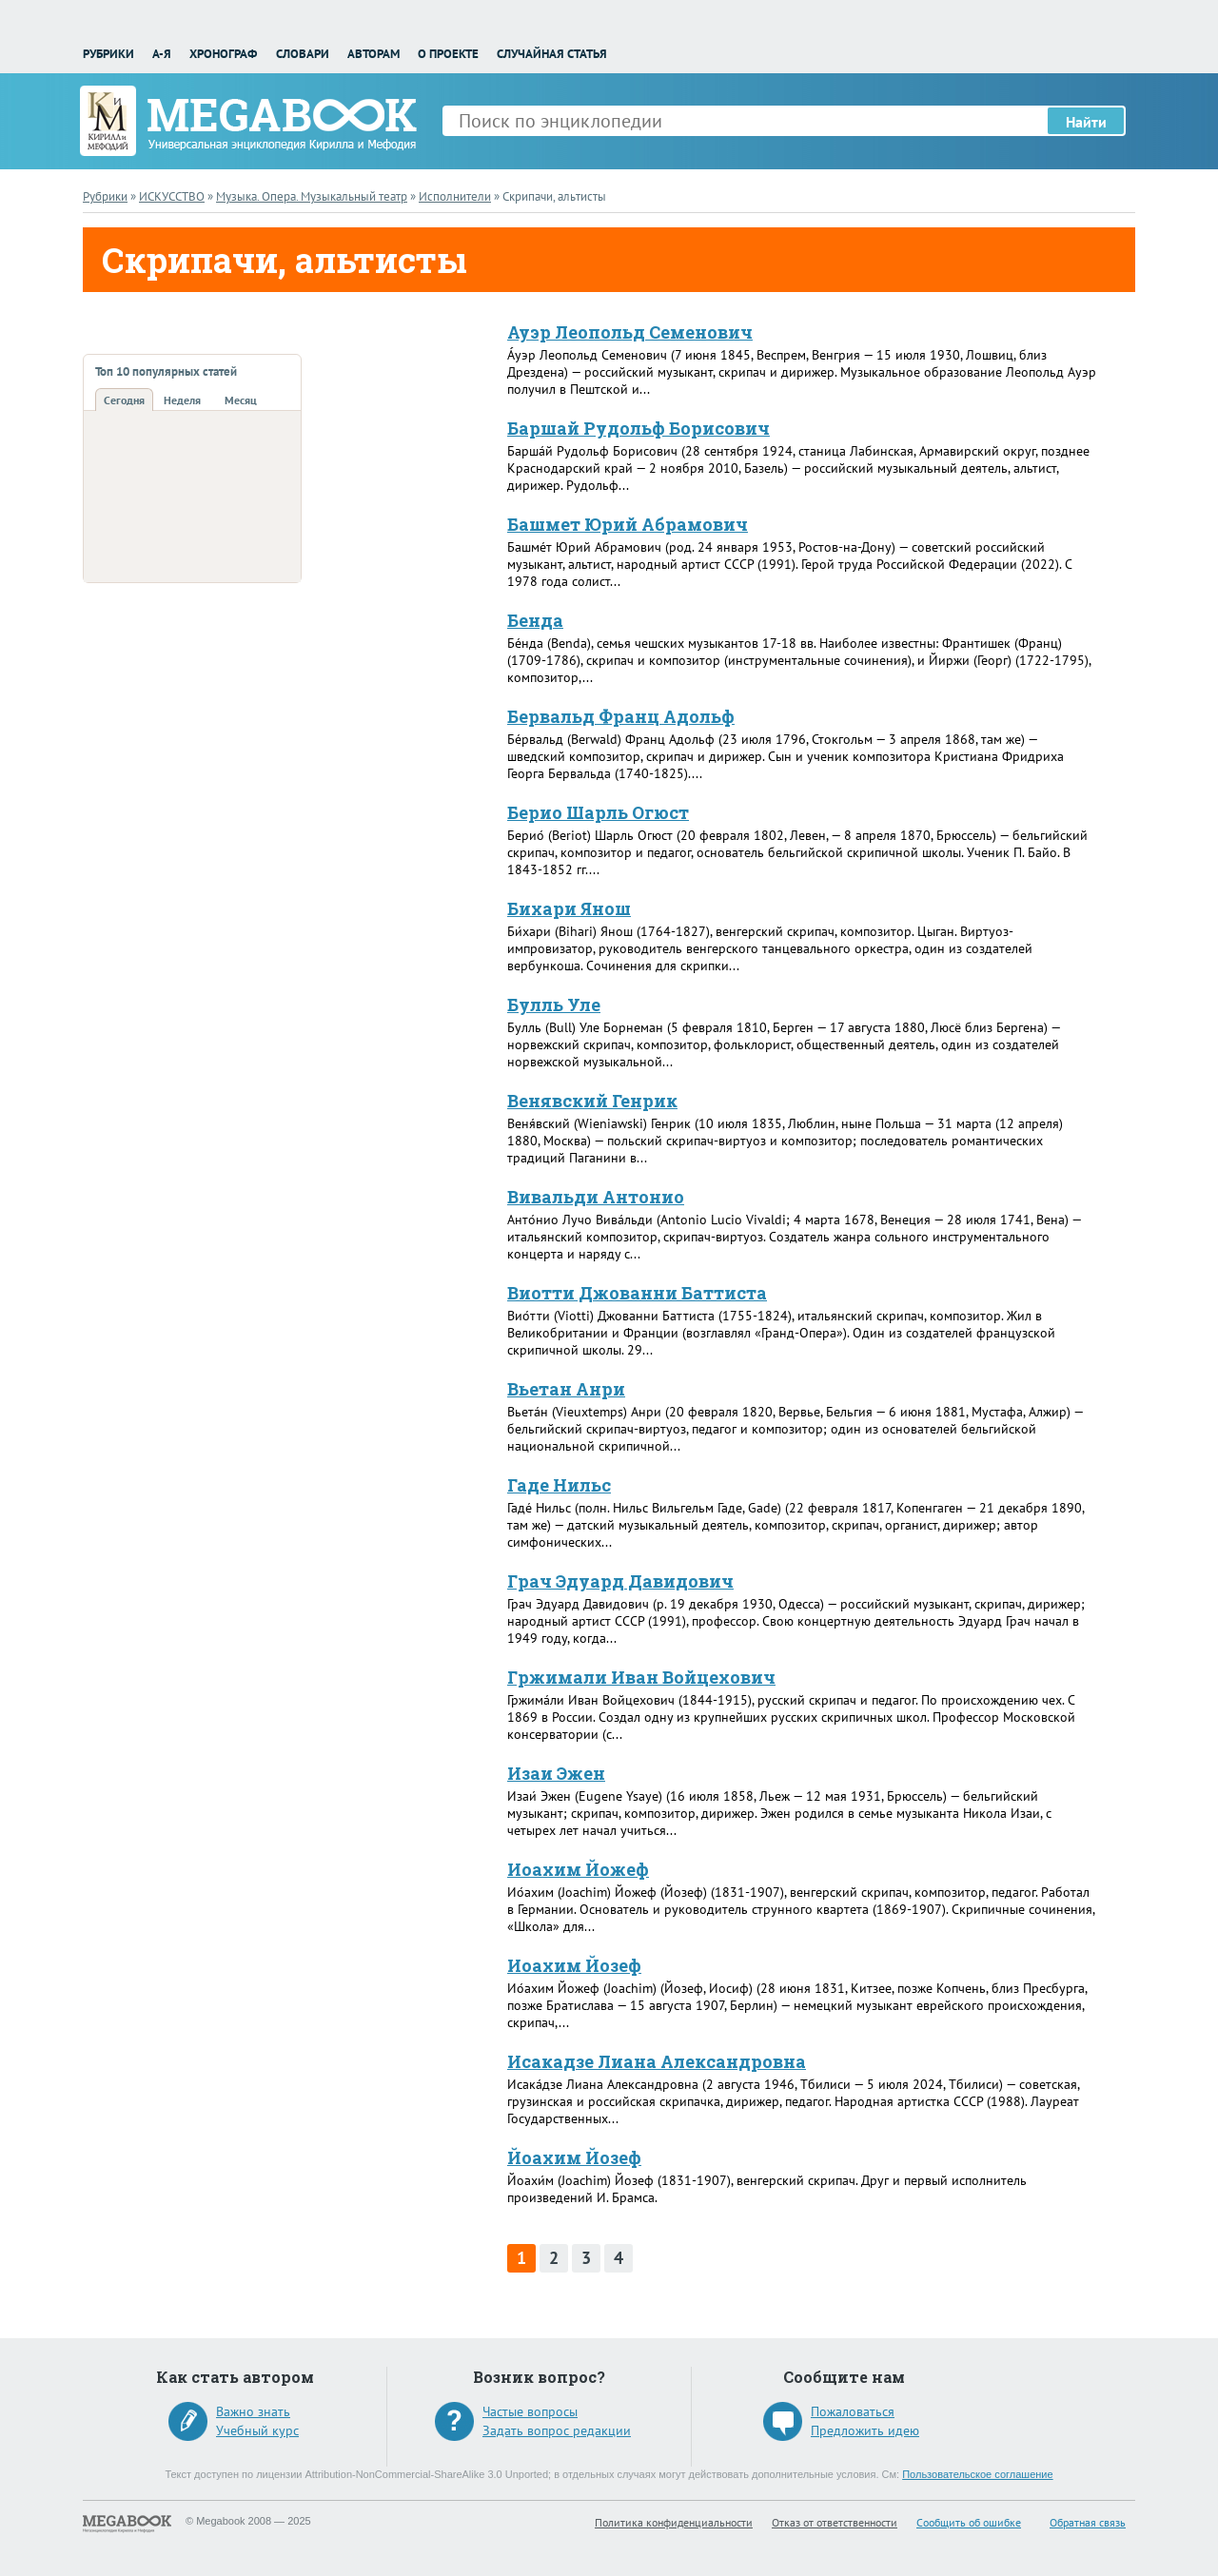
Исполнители (455, 196)
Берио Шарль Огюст (598, 812)
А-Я (161, 54)
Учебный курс (257, 2430)
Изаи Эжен (556, 1773)
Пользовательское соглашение (977, 2474)
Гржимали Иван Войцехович (641, 1677)
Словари (302, 54)
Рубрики (108, 54)
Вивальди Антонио (595, 1196)
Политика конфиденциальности (674, 2522)
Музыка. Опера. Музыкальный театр (311, 196)
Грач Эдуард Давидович (620, 1581)
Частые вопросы (530, 2411)
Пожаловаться (852, 2411)
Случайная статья (552, 54)
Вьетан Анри (566, 1388)
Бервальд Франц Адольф (621, 716)
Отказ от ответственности (834, 2522)
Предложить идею (865, 2430)
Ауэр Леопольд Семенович (630, 332)
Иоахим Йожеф (578, 1869)
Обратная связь (1088, 2522)
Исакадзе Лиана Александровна (656, 2061)
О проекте (448, 54)
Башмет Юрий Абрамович (627, 524)
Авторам (373, 54)
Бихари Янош (569, 908)
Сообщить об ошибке (968, 2522)
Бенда (535, 620)
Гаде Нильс (559, 1484)
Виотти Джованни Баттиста (637, 1292)
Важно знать (253, 2411)
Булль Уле (553, 1004)
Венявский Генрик (592, 1100)
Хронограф (223, 54)
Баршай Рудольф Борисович (638, 428)
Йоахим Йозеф (574, 2157)
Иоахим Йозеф (574, 1965)
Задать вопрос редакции (556, 2430)
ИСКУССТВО (172, 196)
